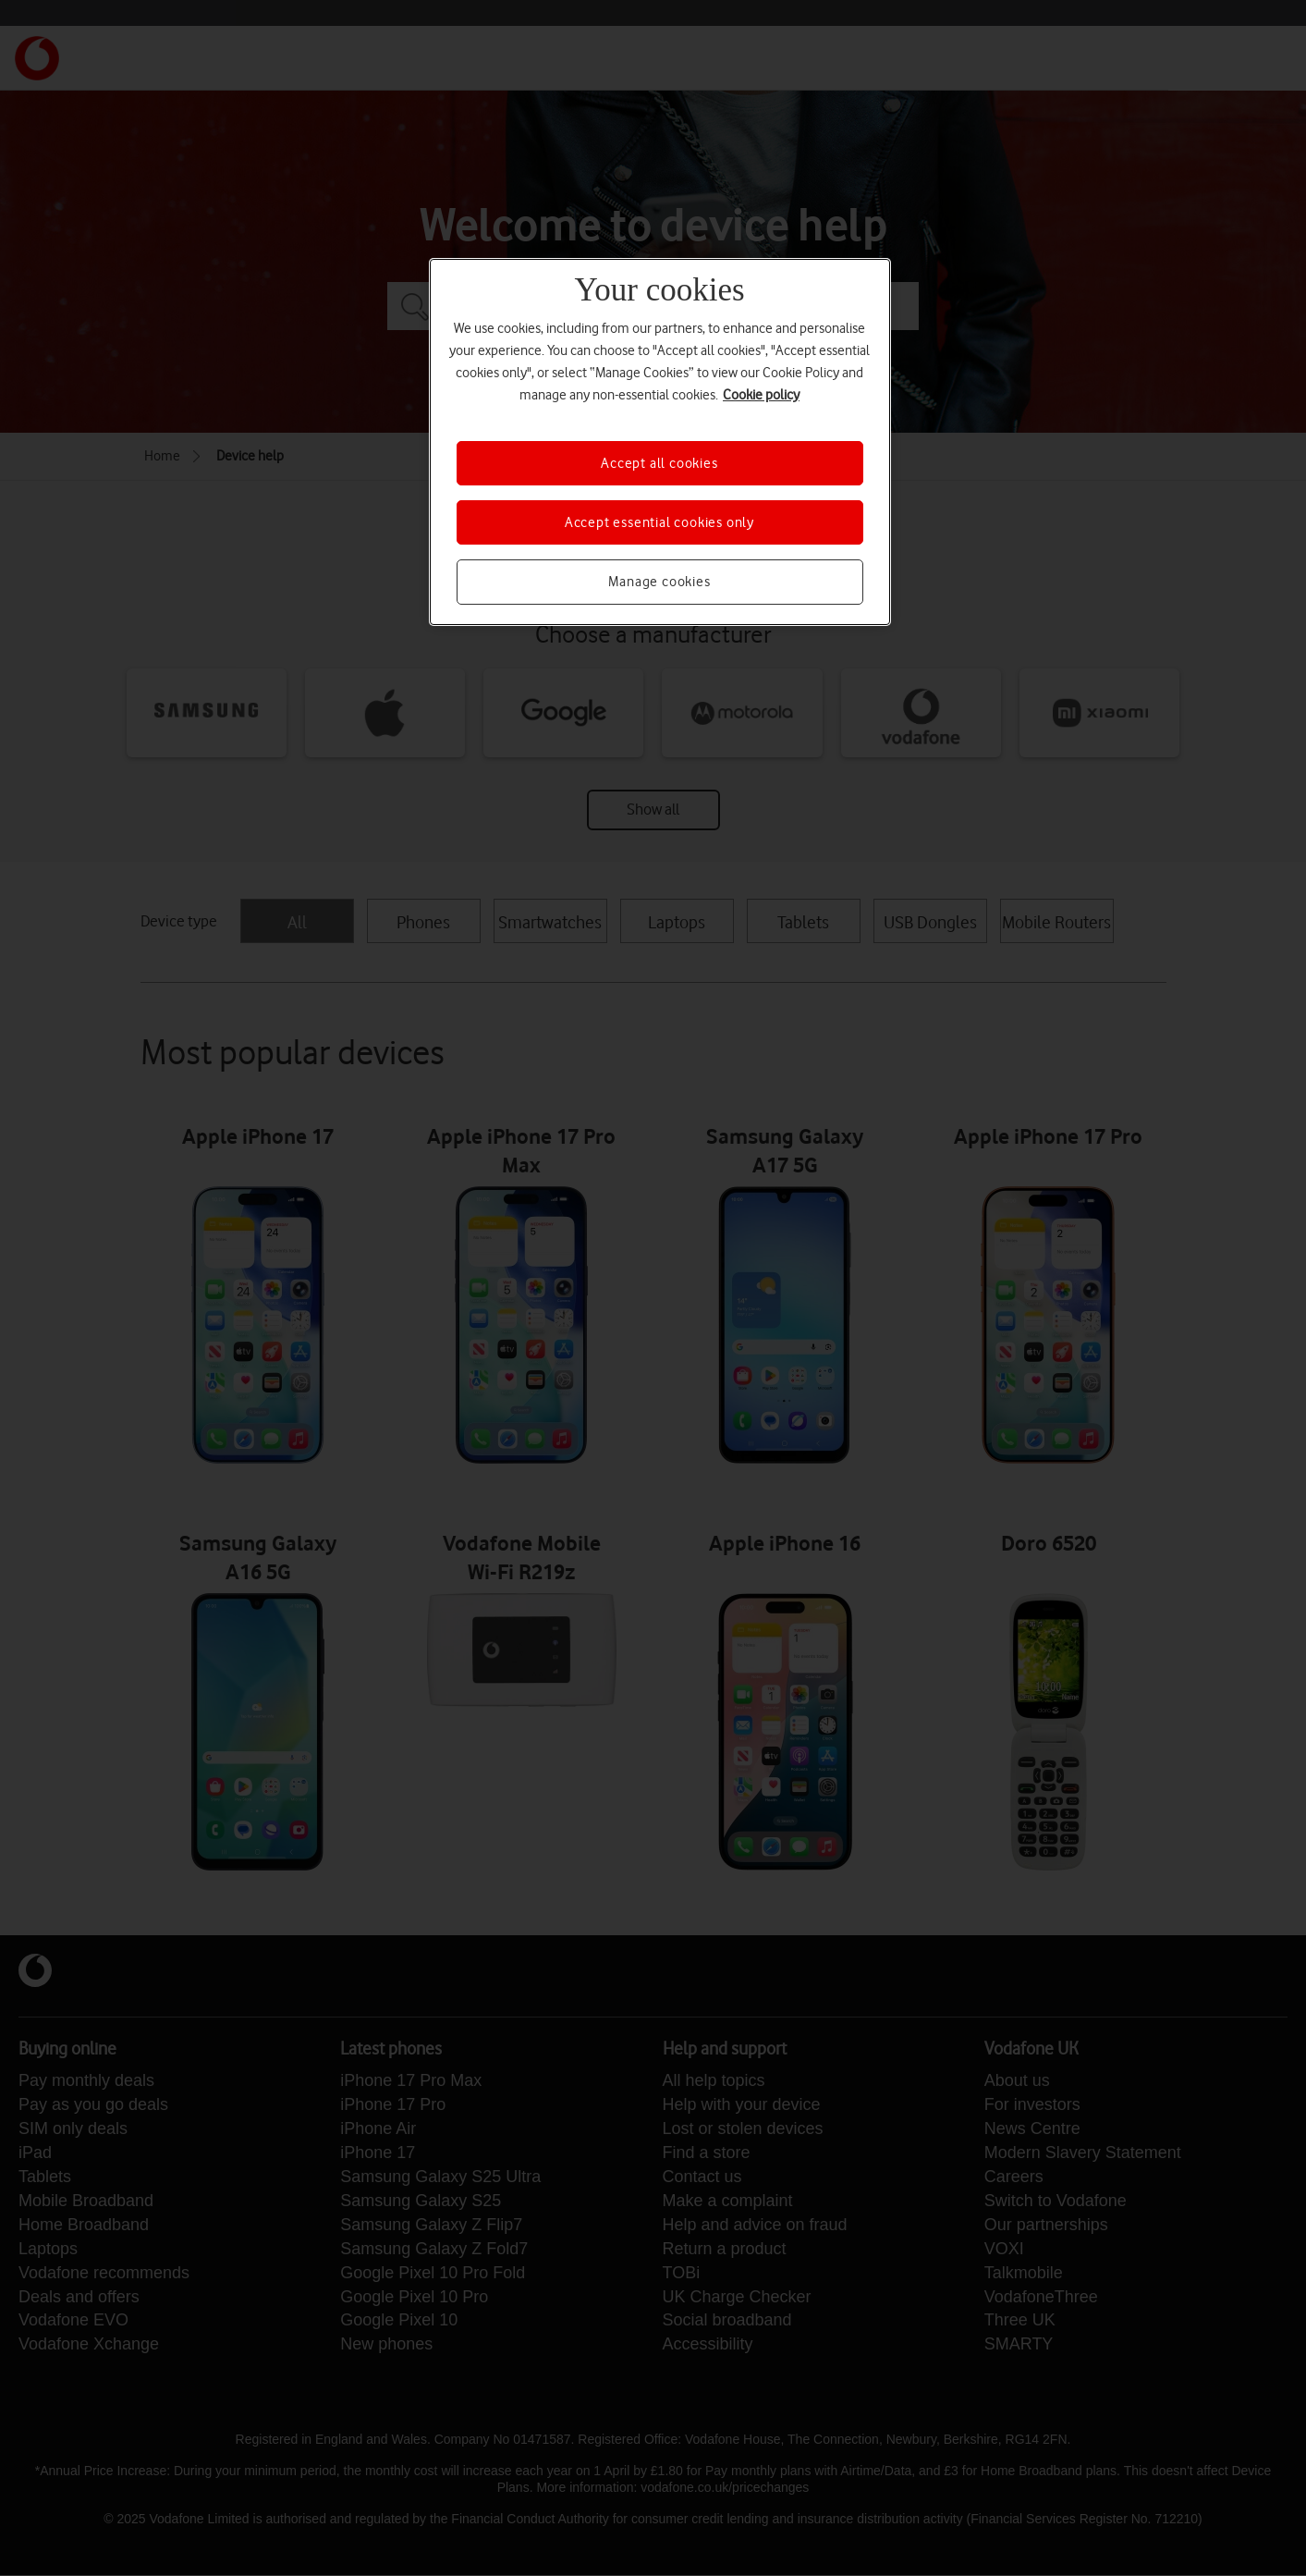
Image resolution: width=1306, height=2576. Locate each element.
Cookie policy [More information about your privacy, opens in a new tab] (761, 394)
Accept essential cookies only (659, 522)
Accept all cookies (659, 463)
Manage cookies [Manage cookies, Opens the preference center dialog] (659, 581)
